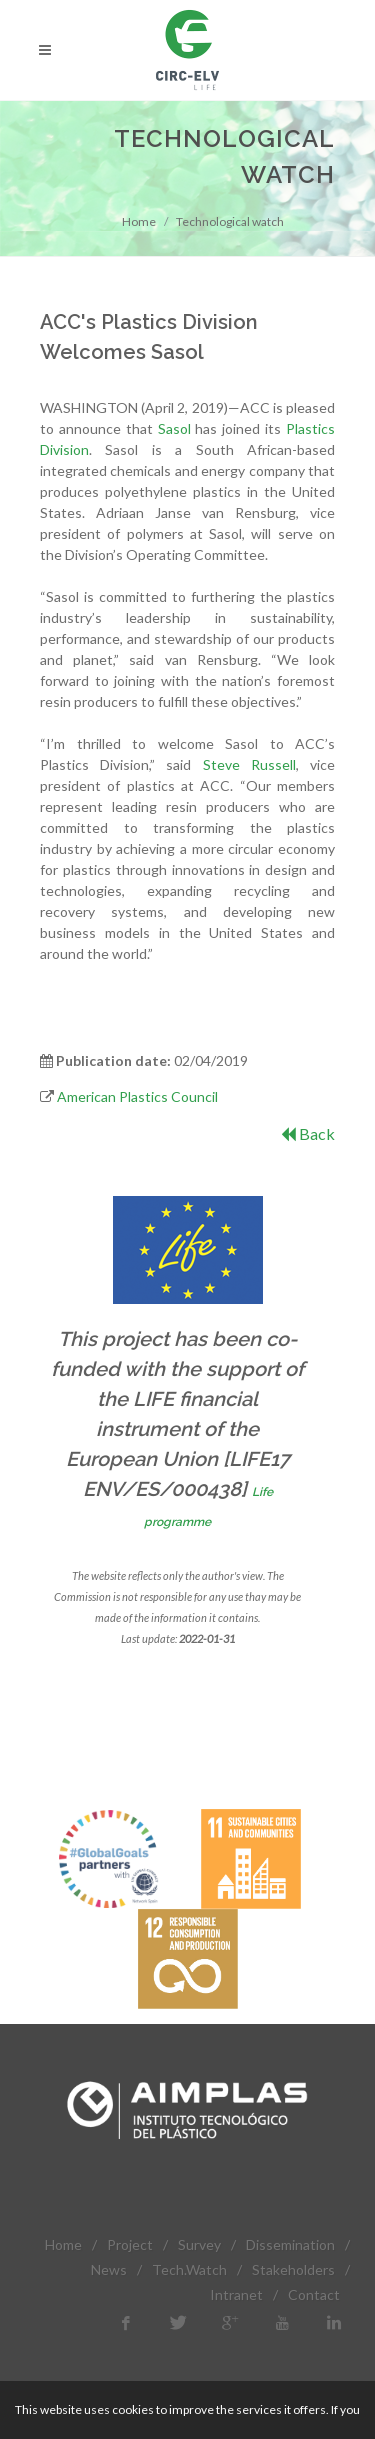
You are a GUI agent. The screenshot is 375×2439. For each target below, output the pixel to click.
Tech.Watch (189, 2269)
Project (130, 2244)
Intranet (236, 2294)
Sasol (174, 428)
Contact (314, 2294)
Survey (199, 2244)
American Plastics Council (137, 1096)
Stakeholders (293, 2269)
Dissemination (290, 2244)
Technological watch (230, 221)
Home (139, 221)
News (109, 2269)
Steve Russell (249, 764)
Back (308, 1133)
